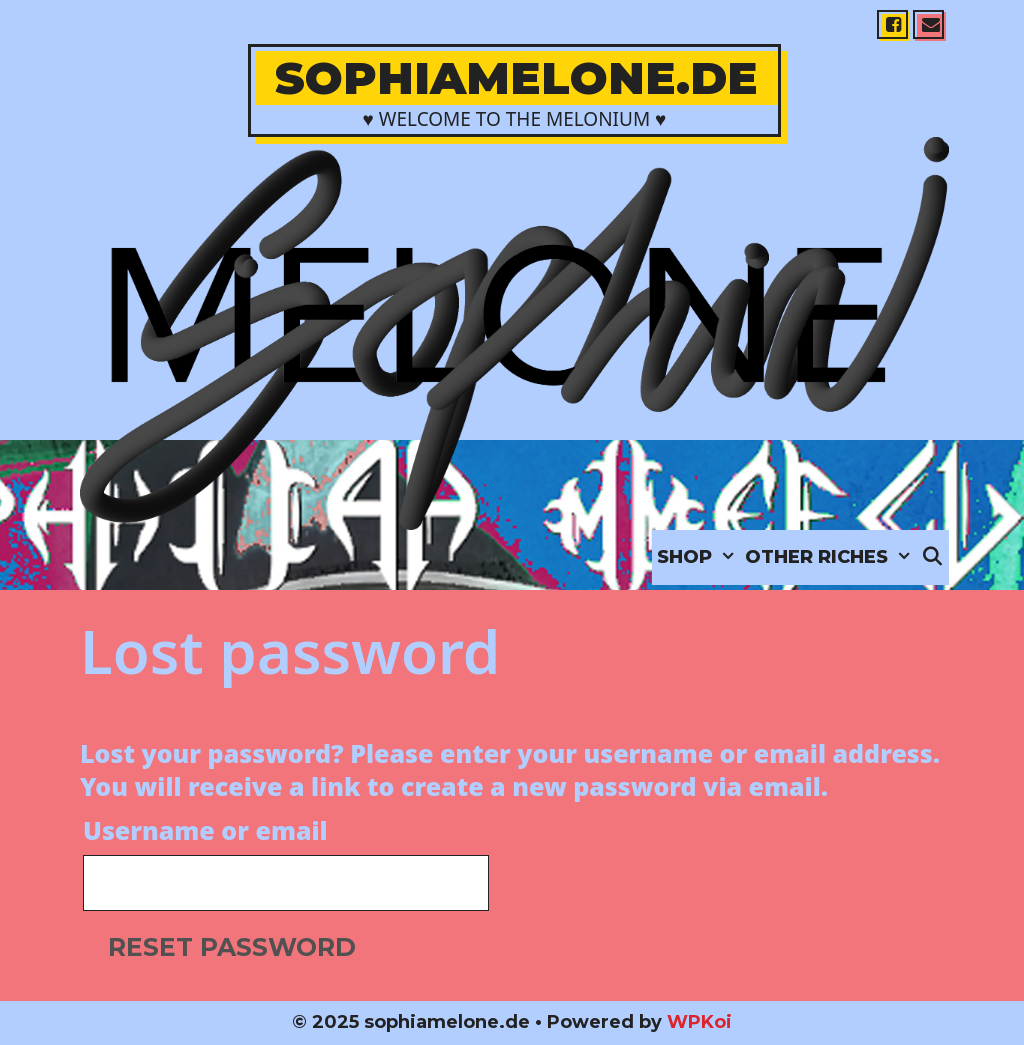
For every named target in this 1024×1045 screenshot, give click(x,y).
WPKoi (699, 1022)
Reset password (232, 947)
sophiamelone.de (516, 77)
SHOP (698, 557)
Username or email (205, 830)
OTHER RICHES (830, 557)
